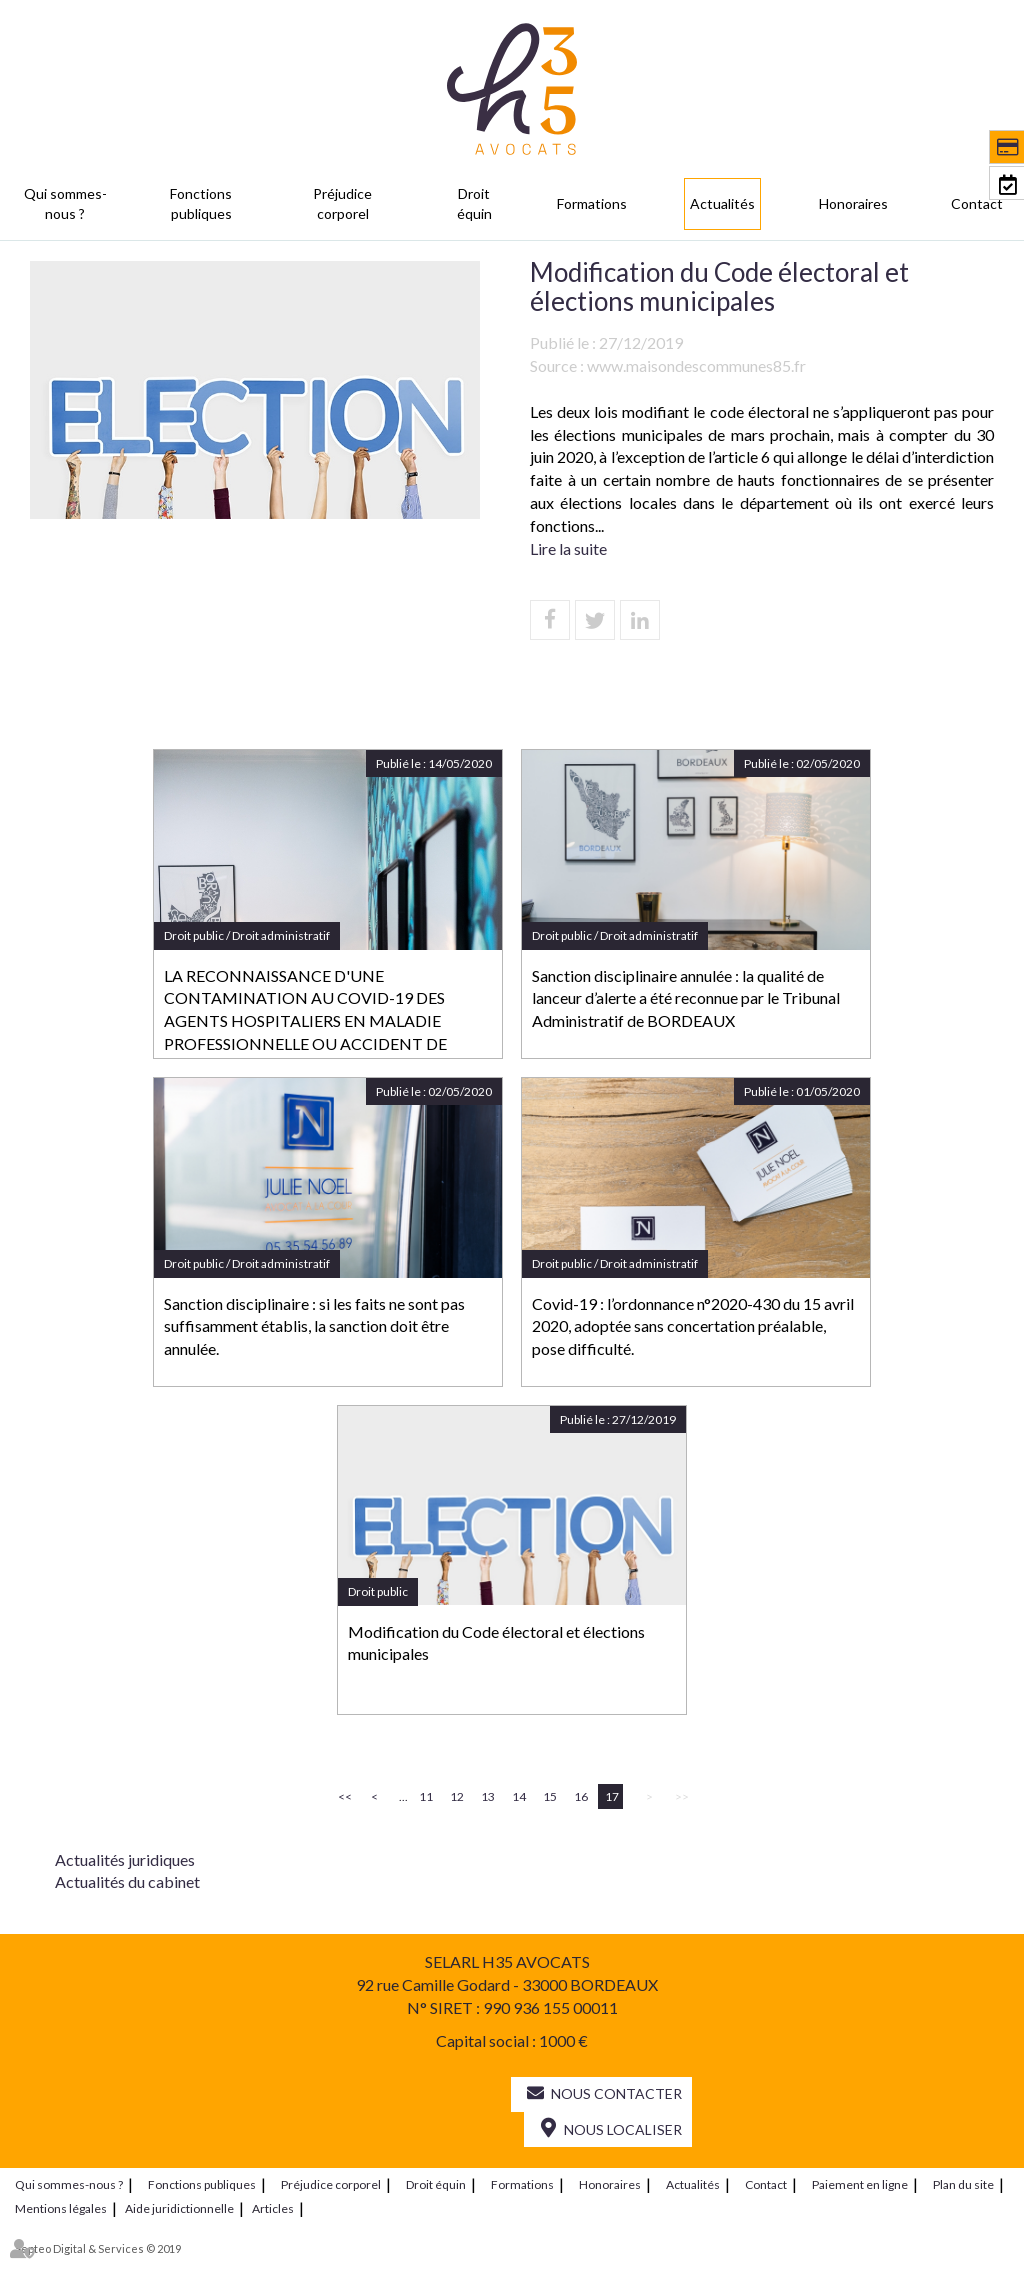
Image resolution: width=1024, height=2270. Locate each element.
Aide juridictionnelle (179, 2207)
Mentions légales (61, 2207)
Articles (273, 2207)
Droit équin (474, 203)
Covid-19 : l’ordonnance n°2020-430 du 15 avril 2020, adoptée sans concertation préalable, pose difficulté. (693, 1326)
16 (581, 1796)
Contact (977, 203)
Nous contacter (616, 2093)
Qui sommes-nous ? (65, 203)
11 (426, 1796)
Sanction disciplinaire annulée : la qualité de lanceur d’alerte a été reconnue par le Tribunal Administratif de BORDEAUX (686, 998)
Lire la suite (568, 548)
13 (488, 1796)
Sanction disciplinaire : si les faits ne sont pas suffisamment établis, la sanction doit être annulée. (314, 1326)
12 (457, 1796)
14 (519, 1796)
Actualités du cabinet (127, 1881)
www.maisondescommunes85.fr (696, 365)
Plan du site (963, 2183)
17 (612, 1796)
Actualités (722, 203)
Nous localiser (623, 2129)
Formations (592, 203)
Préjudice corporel (342, 203)
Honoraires (853, 203)
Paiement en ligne (860, 2183)
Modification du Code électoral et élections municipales (496, 1643)
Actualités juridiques (125, 1859)
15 (550, 1796)
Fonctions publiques (201, 203)
